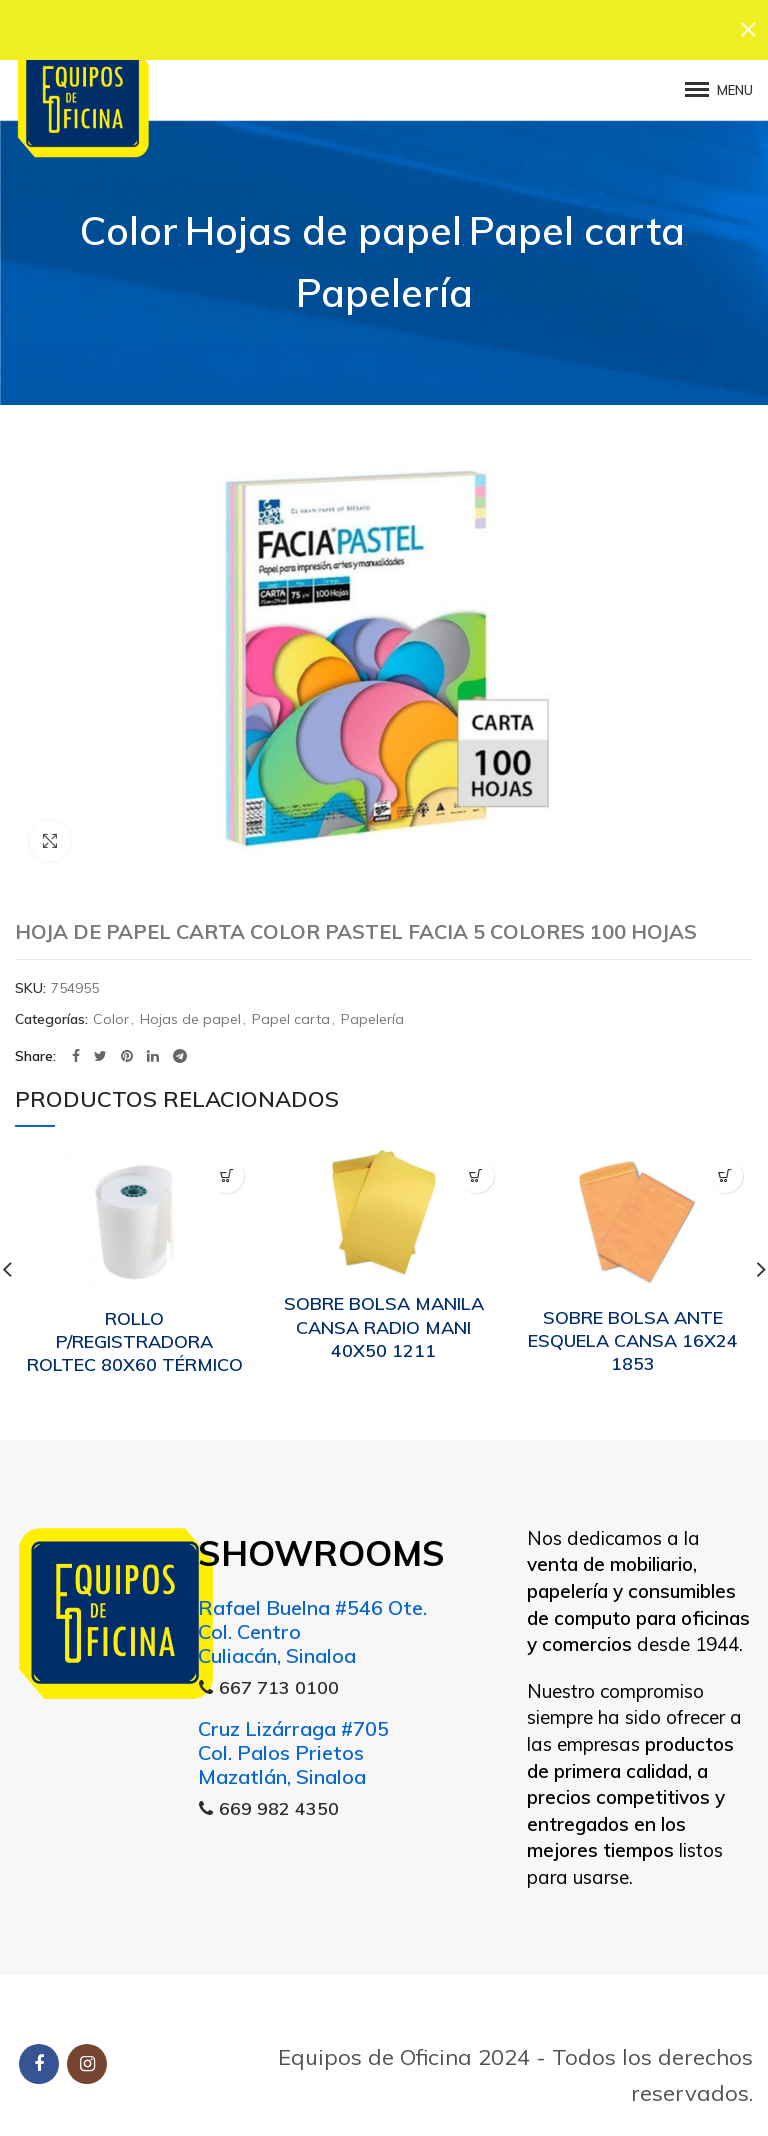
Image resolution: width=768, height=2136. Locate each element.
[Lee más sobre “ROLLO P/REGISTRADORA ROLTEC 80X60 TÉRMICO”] (226, 1167)
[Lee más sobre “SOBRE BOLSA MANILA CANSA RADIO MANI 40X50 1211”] (476, 1167)
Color (129, 222)
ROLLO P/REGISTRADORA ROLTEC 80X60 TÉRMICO (135, 1334)
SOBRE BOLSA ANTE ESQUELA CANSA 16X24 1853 (633, 1333)
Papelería (384, 285)
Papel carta (577, 222)
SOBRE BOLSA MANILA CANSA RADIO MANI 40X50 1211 (384, 1320)
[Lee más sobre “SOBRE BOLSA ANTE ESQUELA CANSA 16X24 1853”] (725, 1167)
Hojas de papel (323, 222)
